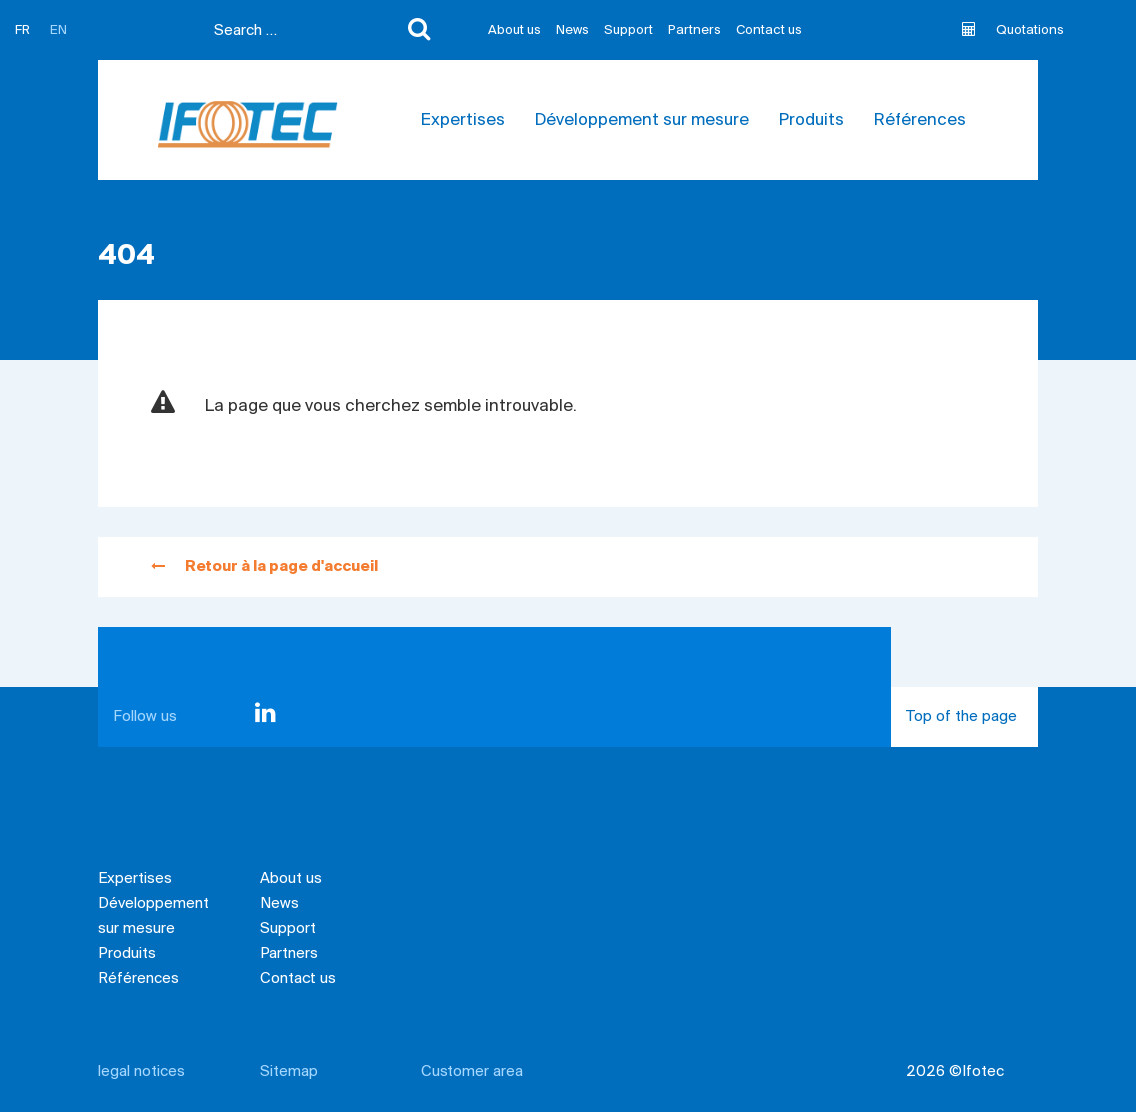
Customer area (472, 1072)
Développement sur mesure (642, 120)
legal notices (141, 1072)
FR (22, 30)
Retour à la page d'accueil (264, 567)
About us (514, 30)
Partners (694, 30)
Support (628, 30)
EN (58, 30)
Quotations (1013, 30)
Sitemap (289, 1072)
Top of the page (972, 728)
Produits (811, 120)
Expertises (463, 120)
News (572, 30)
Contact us (769, 30)
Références (920, 120)
